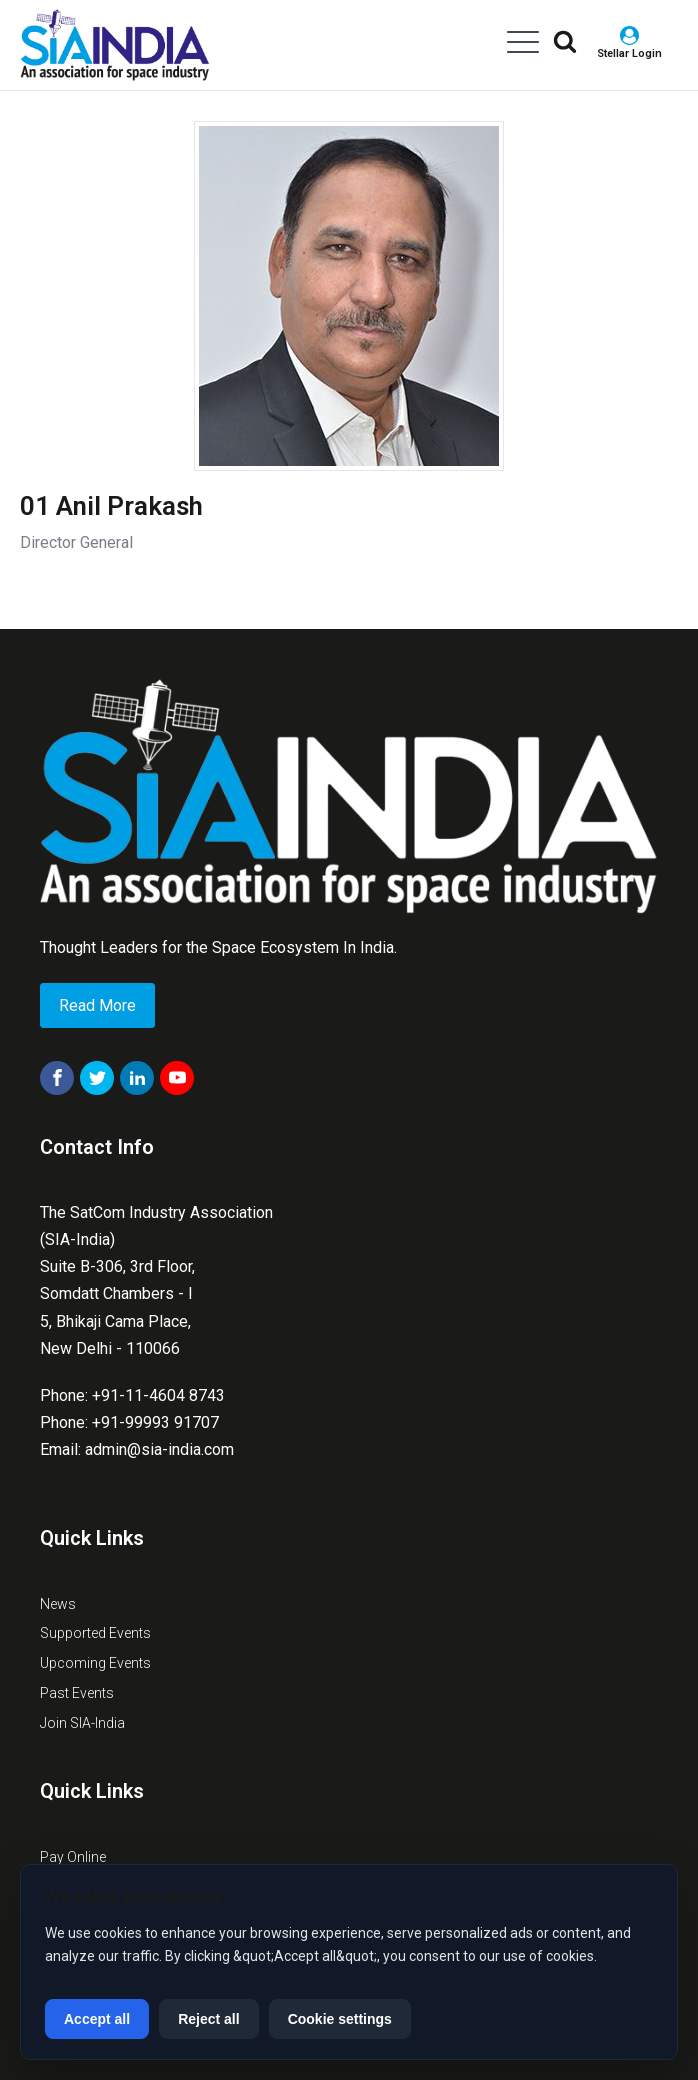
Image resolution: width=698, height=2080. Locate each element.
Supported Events (95, 1633)
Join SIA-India (82, 1723)
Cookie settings (340, 2019)
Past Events (77, 1693)
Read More (97, 1005)
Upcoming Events (95, 1663)
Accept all (97, 2019)
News (58, 1604)
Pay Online (73, 1857)
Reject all (208, 2019)
